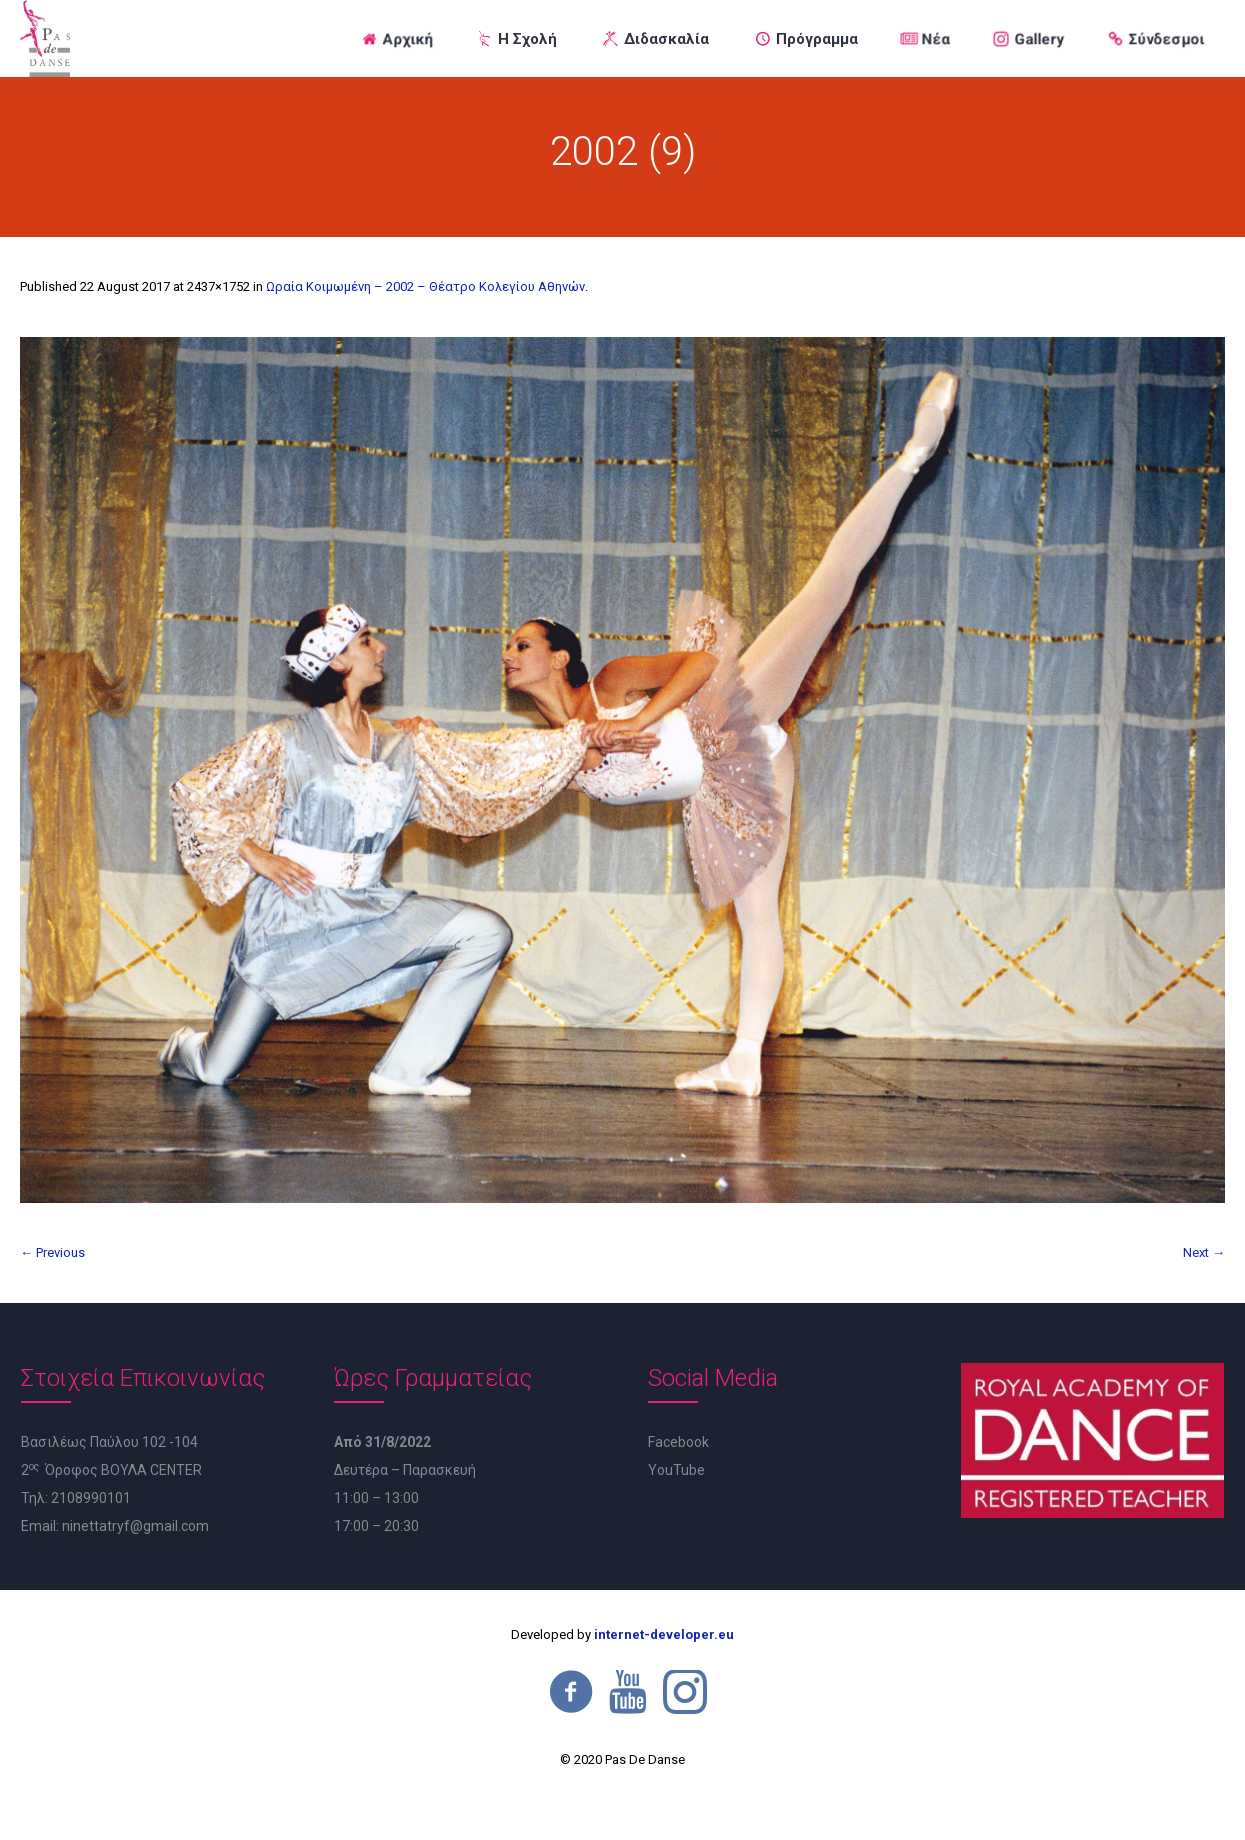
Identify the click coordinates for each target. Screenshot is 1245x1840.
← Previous (52, 1252)
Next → (1204, 1252)
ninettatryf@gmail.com (135, 1526)
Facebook (678, 1442)
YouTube (676, 1470)
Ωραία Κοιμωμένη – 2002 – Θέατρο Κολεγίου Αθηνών (425, 286)
